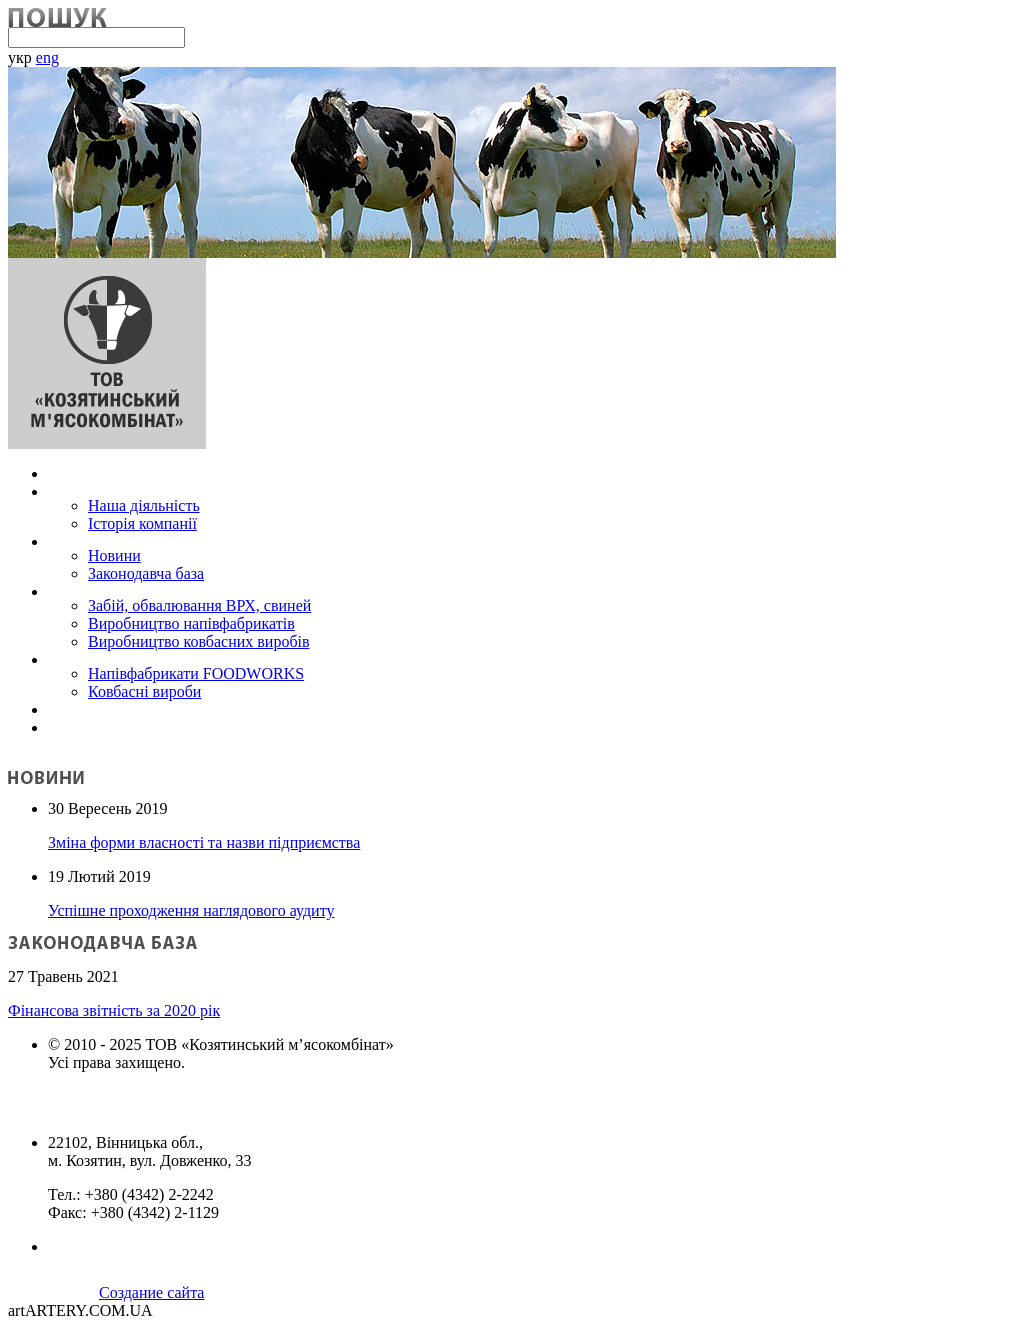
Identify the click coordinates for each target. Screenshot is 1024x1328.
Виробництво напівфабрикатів (191, 623)
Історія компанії (142, 523)
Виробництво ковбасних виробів (199, 641)
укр (20, 57)
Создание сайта (151, 1292)
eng (47, 57)
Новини (114, 555)
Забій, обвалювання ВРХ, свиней (199, 605)
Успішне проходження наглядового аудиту (191, 910)
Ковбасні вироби (144, 691)
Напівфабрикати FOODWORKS (196, 673)
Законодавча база (146, 573)
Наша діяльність (144, 505)
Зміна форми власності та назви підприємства (204, 842)
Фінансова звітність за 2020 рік (114, 1010)
